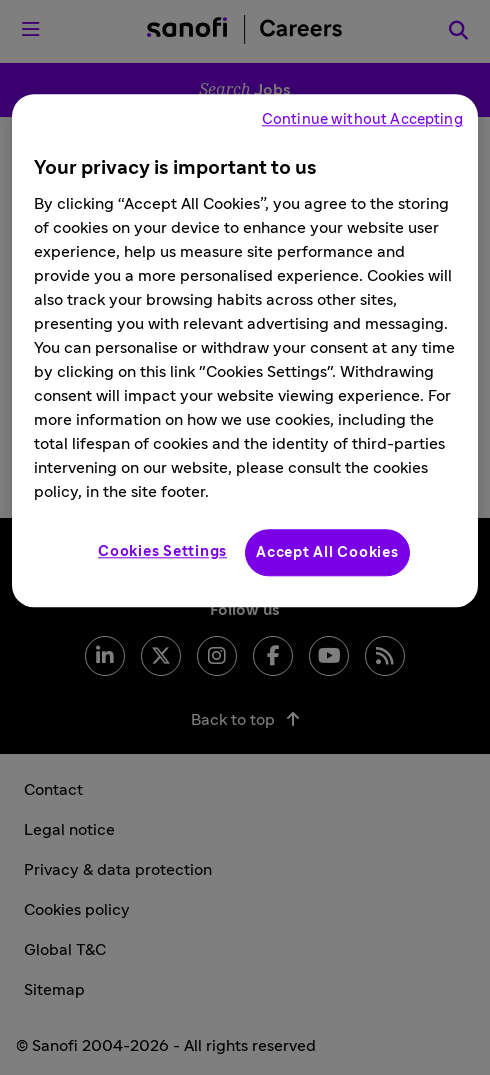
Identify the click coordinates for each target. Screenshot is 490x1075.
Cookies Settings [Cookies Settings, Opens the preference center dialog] (162, 552)
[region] (245, 351)
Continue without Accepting (362, 120)
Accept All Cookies (327, 553)
